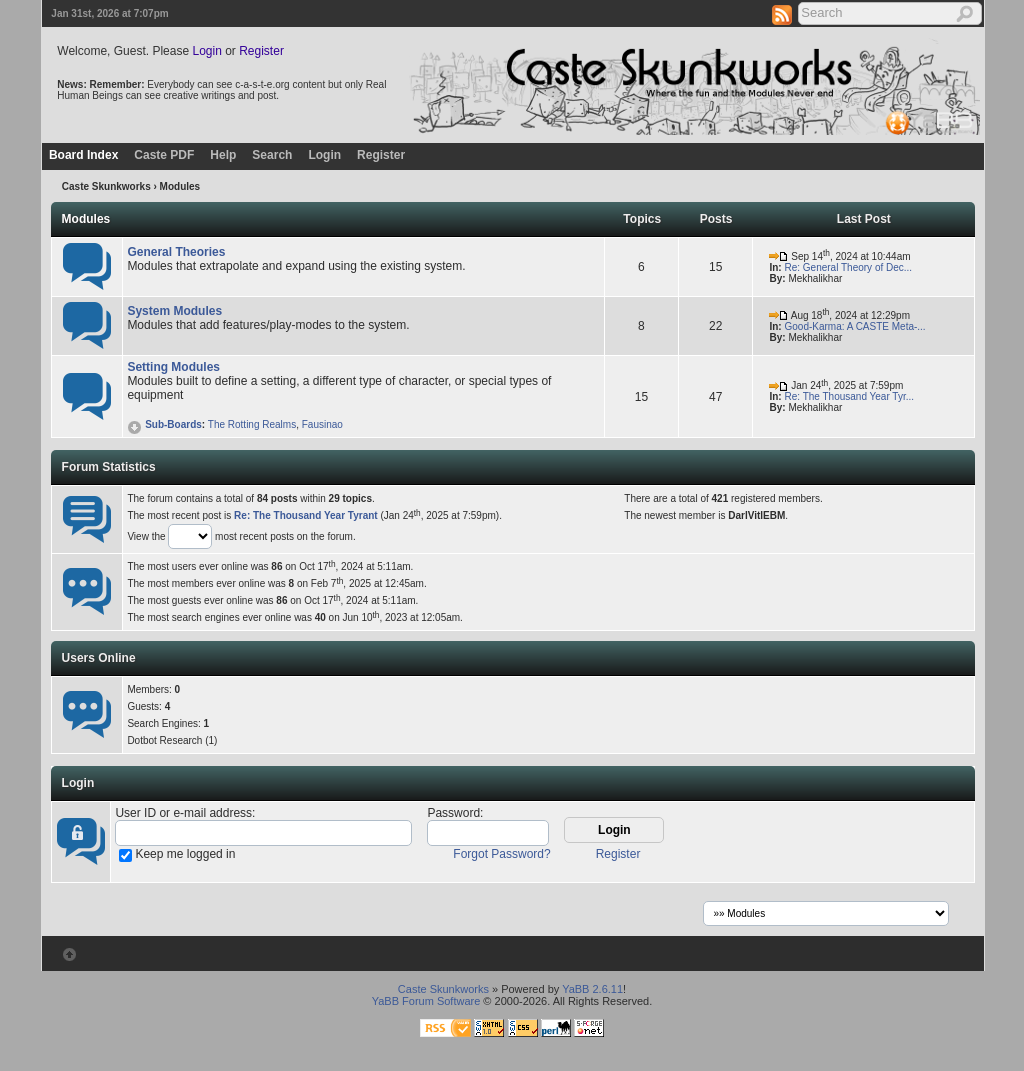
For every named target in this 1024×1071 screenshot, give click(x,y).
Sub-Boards (164, 424)
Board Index (83, 155)
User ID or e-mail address (183, 813)
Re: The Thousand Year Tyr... (849, 396)
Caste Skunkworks (106, 186)
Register (261, 51)
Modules (86, 219)
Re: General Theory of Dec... (848, 267)
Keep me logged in (185, 854)
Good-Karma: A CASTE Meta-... (854, 326)
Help (223, 155)
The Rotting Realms (252, 424)
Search (272, 155)
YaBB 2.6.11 (592, 989)
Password (453, 813)
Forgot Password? (501, 854)
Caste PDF (164, 155)
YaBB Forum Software (426, 1001)
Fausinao (322, 424)
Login (206, 51)
